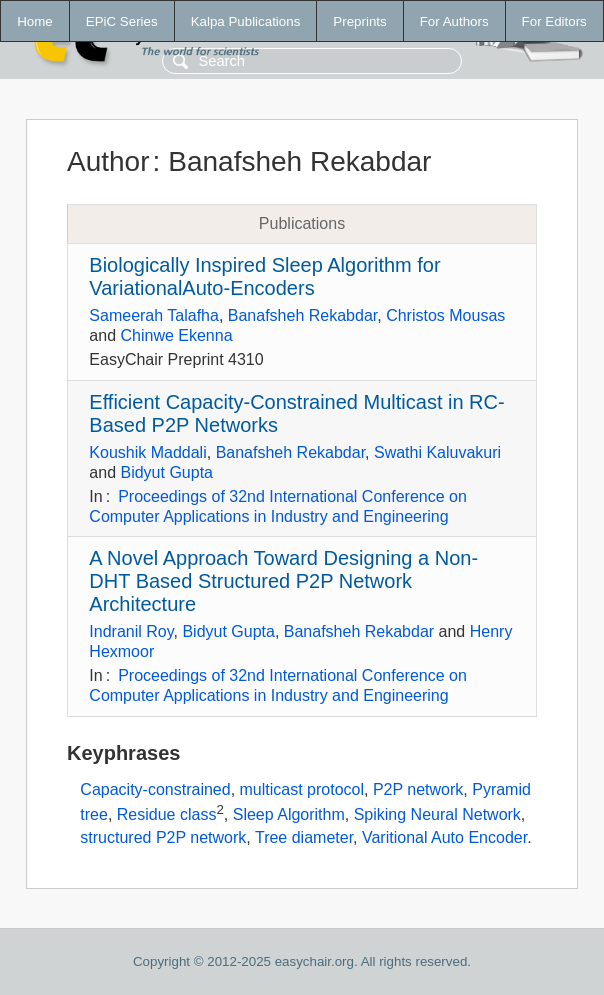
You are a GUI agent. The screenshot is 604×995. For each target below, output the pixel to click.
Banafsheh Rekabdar (302, 315)
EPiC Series (122, 21)
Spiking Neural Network (437, 815)
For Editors (554, 21)
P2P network (418, 789)
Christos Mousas (445, 315)
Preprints (359, 21)
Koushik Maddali (147, 452)
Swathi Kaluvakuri (437, 452)
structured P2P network (163, 837)
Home (35, 21)
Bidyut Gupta (166, 472)
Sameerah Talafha (154, 315)
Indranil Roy (131, 631)
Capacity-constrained (155, 789)
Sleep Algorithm (289, 815)
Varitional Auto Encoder (444, 837)
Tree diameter (304, 837)
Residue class (167, 815)
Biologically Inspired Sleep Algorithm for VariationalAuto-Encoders (264, 276)
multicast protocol (302, 789)
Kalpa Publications (246, 21)
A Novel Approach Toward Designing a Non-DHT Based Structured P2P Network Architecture (283, 581)
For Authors (454, 21)
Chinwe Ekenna (176, 335)
